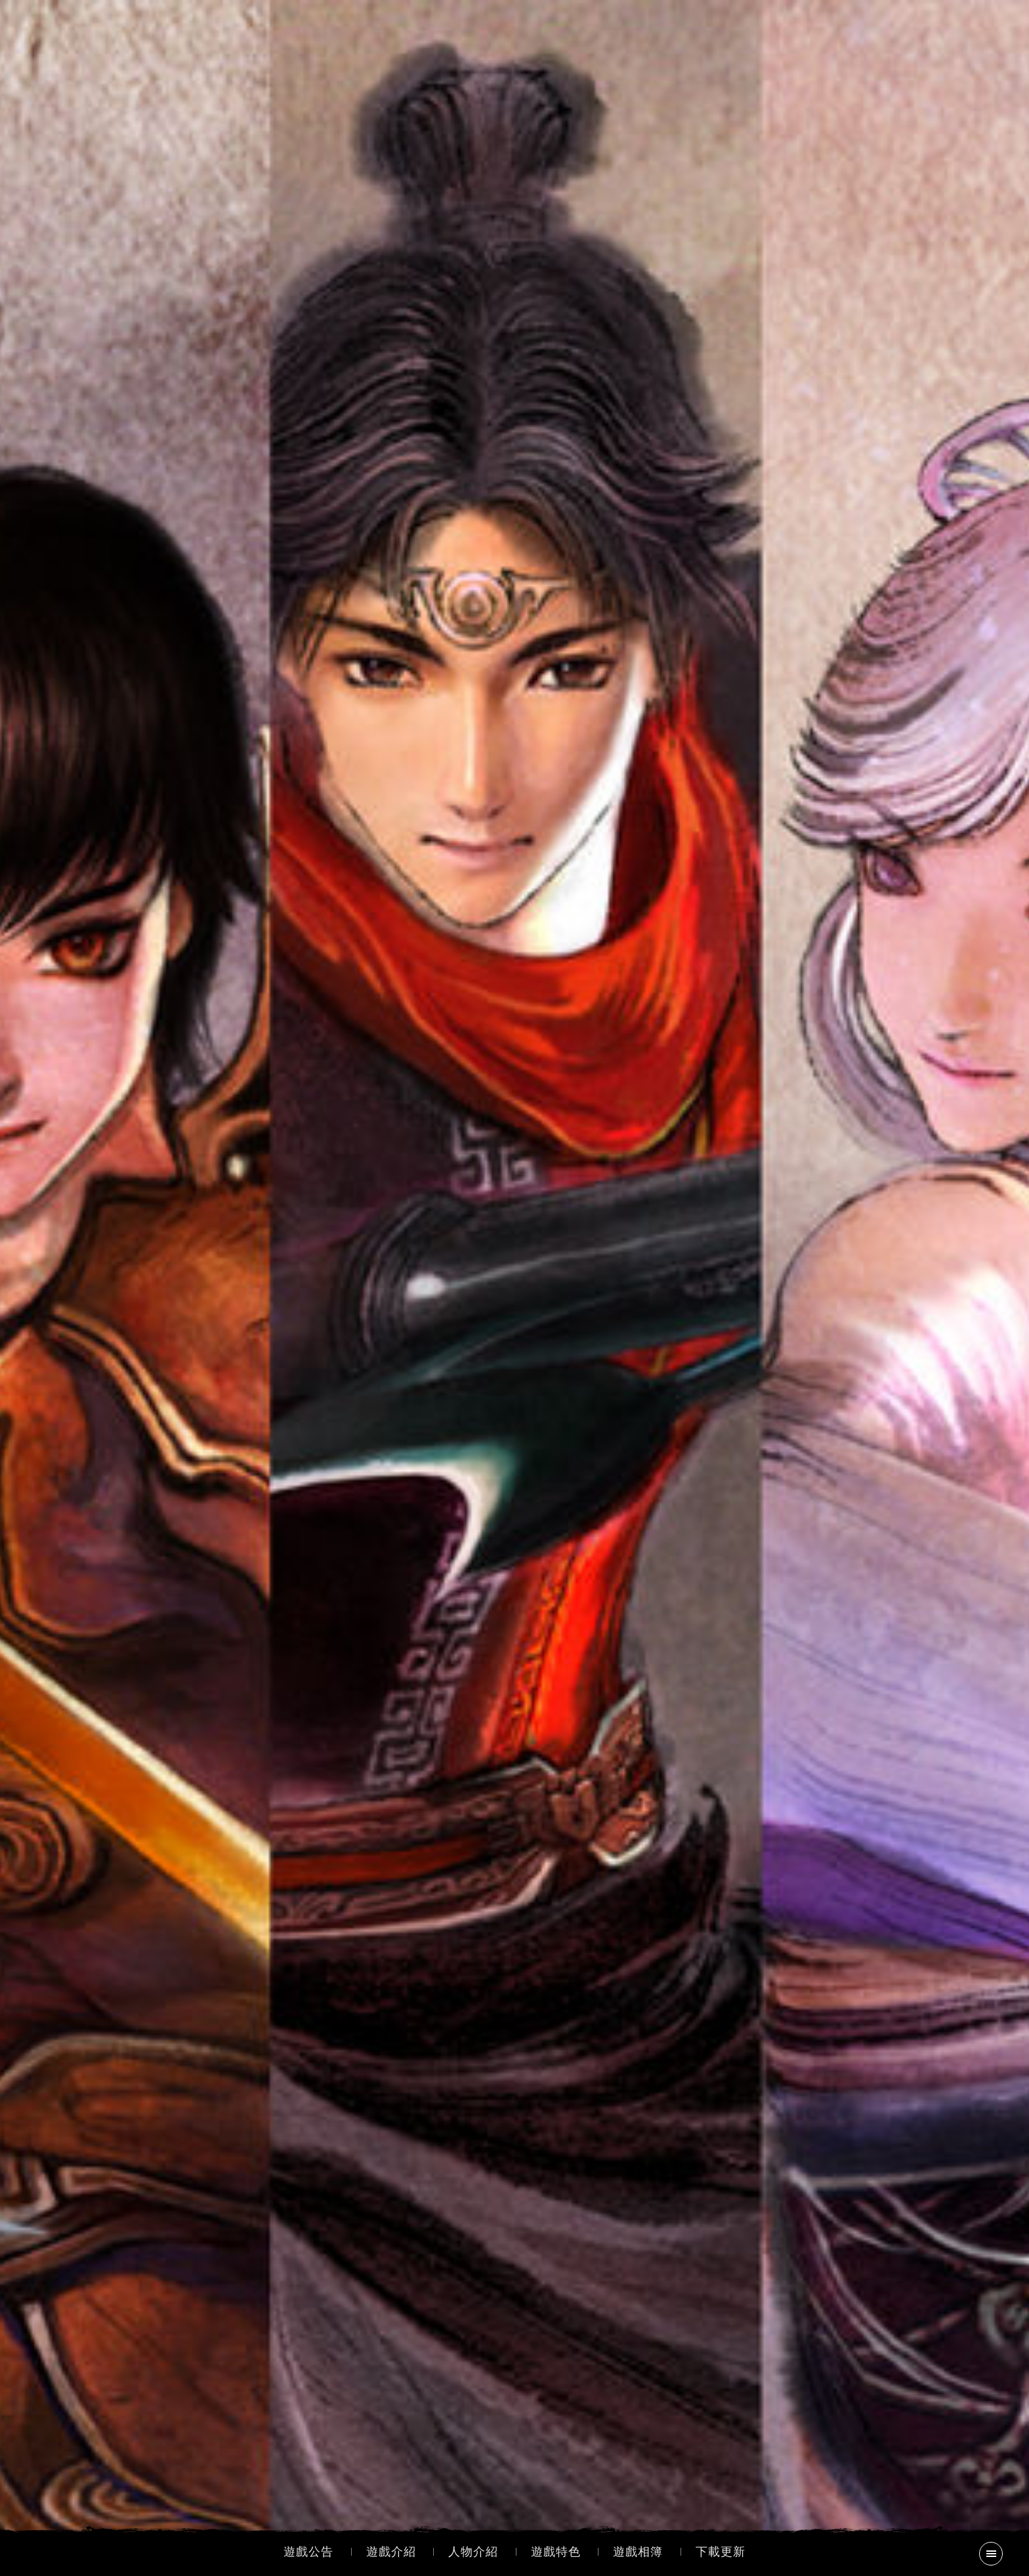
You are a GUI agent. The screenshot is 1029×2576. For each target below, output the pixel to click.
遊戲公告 (308, 2551)
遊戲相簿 (638, 2551)
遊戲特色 (556, 2551)
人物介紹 (473, 2551)
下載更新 (721, 2551)
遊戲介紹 (391, 2551)
